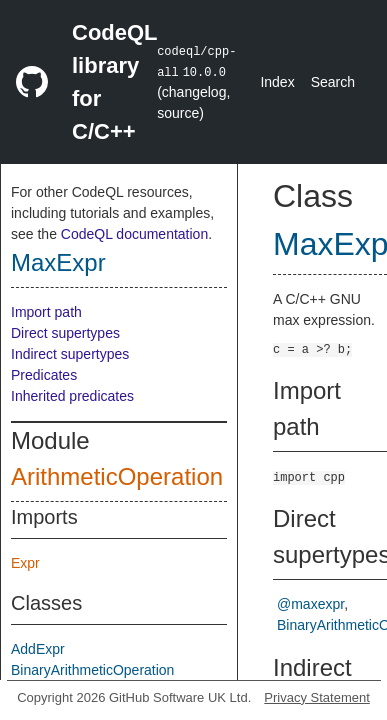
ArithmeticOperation (117, 476)
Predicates (44, 375)
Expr (25, 563)
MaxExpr (58, 262)
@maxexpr (310, 604)
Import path (46, 312)
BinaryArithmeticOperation (92, 670)
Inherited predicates (72, 396)
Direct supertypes (65, 333)
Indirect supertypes (70, 354)
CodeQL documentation (134, 234)
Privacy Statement (317, 697)
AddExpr (38, 649)
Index (277, 82)
